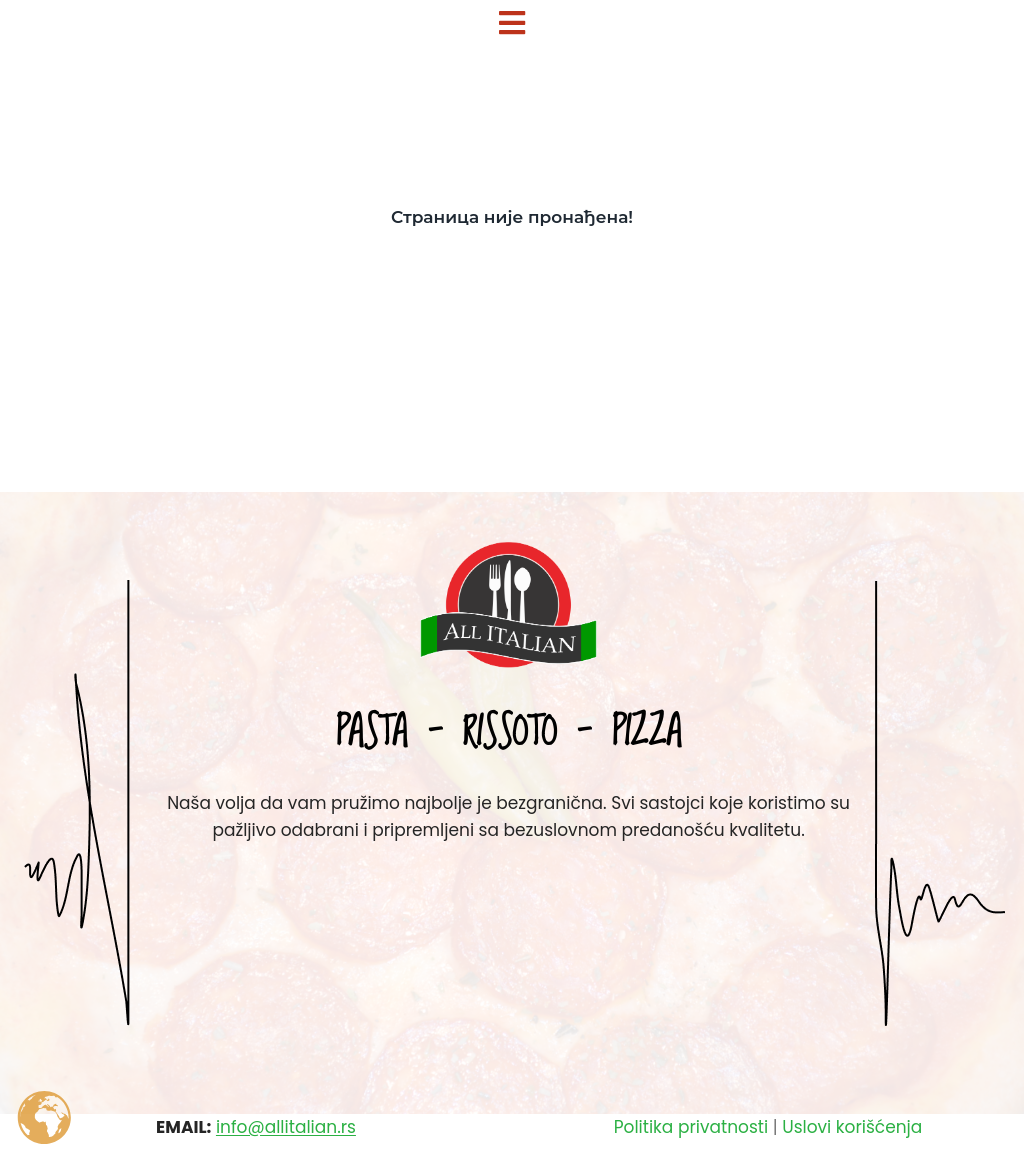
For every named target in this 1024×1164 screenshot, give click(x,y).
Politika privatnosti (691, 1127)
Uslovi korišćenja (852, 1127)
